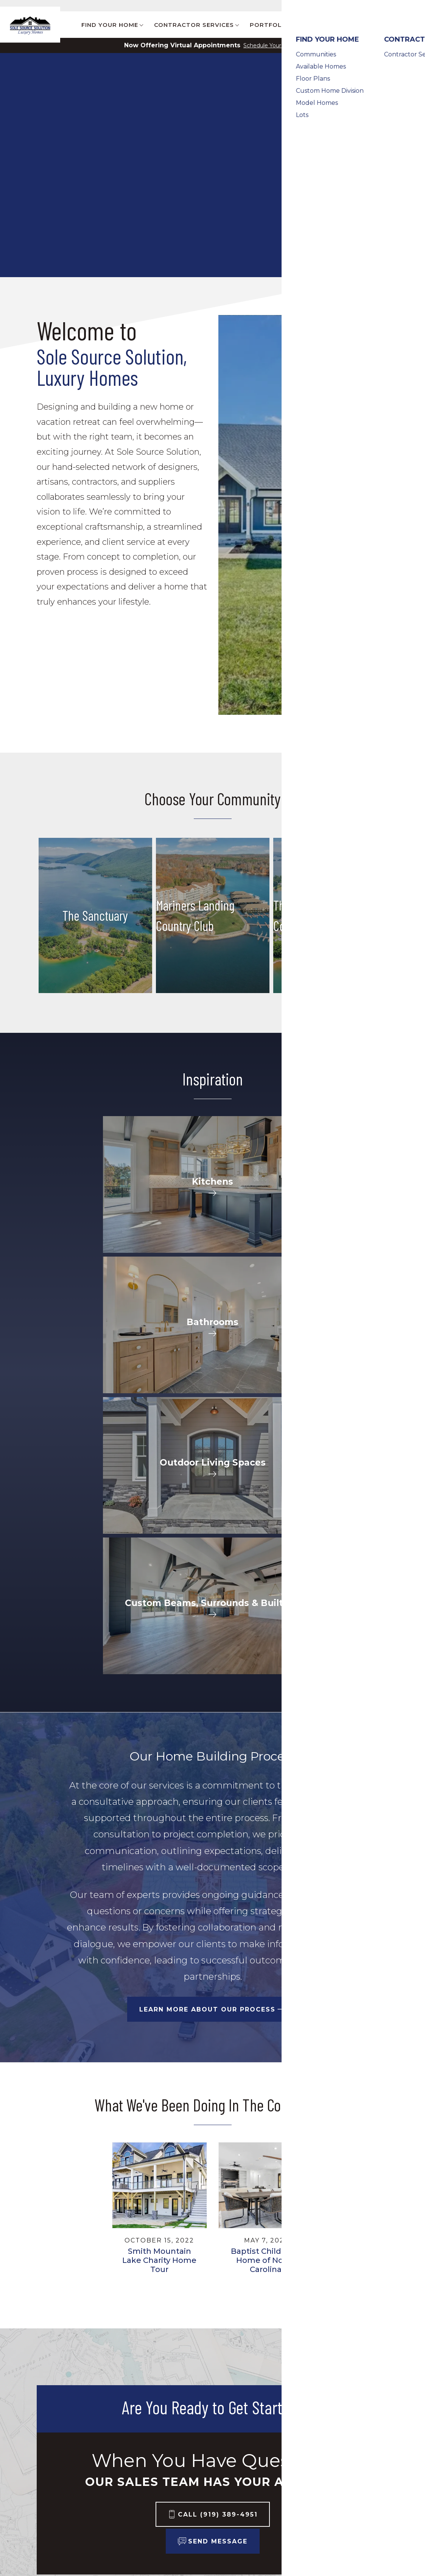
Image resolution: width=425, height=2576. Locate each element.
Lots (44, 2489)
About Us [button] (322, 24)
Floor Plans (55, 2453)
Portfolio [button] (269, 24)
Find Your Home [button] (109, 24)
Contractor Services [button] (194, 24)
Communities (59, 2425)
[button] (412, 24)
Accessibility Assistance (344, 2495)
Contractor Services (120, 2421)
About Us (216, 2425)
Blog (319, 5)
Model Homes (60, 2480)
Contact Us (395, 5)
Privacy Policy (326, 2477)
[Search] (412, 24)
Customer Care (353, 5)
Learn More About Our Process (207, 1758)
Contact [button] (370, 24)
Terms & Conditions (336, 2486)
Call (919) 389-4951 (218, 2263)
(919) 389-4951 (351, 2462)
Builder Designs (327, 2392)
